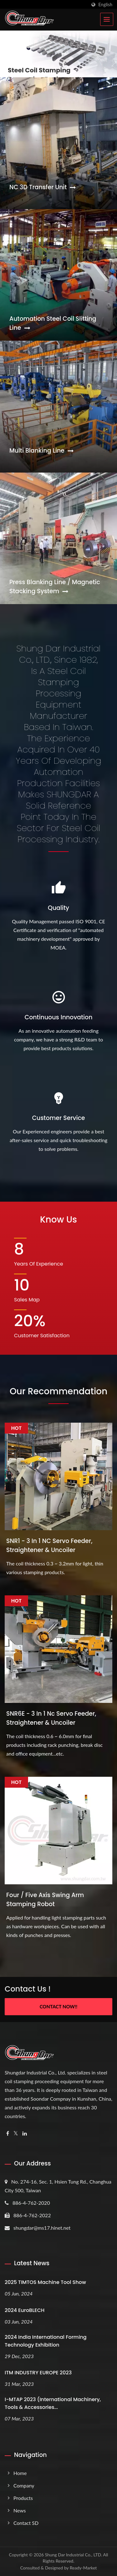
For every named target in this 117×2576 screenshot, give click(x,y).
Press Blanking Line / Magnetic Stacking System (54, 586)
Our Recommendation (58, 1391)
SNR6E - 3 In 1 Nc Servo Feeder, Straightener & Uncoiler (51, 1718)
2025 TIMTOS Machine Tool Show (45, 2282)
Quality (58, 908)
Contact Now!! (58, 2006)
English (105, 4)
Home (20, 2473)
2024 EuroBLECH (25, 2310)
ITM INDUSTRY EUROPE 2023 (38, 2372)
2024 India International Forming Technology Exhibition (45, 2340)
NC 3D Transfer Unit (42, 187)
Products (23, 2498)
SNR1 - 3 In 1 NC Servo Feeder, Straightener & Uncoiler (49, 1545)
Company (23, 2485)
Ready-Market (83, 2567)
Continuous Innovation (59, 1017)
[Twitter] (15, 2133)
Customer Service (58, 1118)
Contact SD (25, 2523)
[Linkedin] (24, 2133)
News (19, 2510)
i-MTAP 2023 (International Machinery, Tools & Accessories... (53, 2403)
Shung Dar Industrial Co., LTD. (73, 2554)
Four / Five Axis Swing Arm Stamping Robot (45, 1899)
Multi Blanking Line (41, 450)
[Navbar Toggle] (106, 19)
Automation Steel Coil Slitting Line (52, 323)
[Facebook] (7, 2133)
